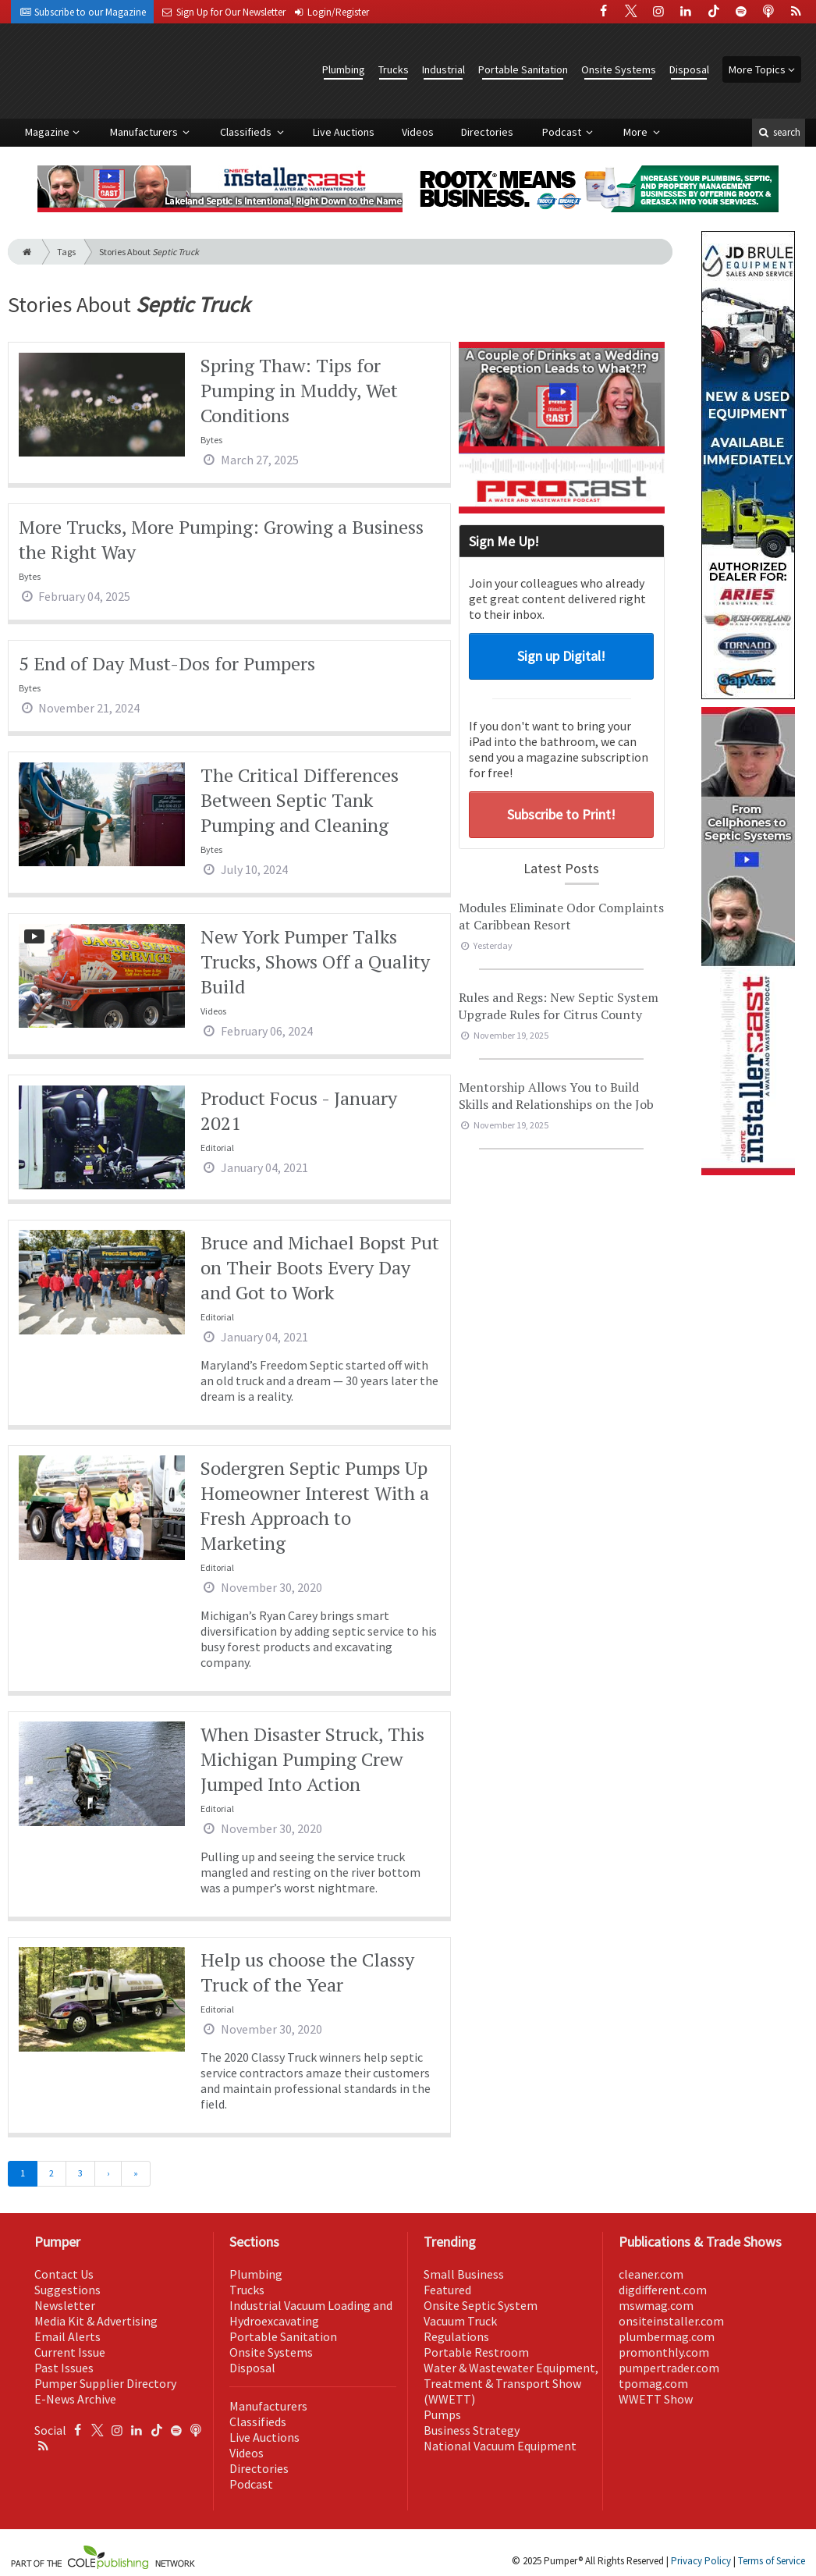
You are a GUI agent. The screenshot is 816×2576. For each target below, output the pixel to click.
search (778, 132)
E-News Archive (75, 2399)
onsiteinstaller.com (671, 2321)
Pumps (442, 2414)
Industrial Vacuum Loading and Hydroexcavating (310, 2313)
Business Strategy (472, 2430)
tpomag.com (653, 2383)
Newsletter (64, 2305)
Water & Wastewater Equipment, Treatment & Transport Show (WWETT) (511, 2383)
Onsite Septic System (480, 2305)
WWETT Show (656, 2399)
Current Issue (69, 2352)
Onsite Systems (618, 69)
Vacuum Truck (460, 2321)
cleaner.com (651, 2274)
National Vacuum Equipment (500, 2445)
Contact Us (64, 2274)
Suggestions (67, 2289)
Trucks (393, 69)
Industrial (443, 69)
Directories (487, 132)
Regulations (456, 2336)
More (636, 132)
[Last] (136, 2174)
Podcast (563, 132)
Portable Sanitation (523, 69)
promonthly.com (664, 2352)
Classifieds (247, 132)
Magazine (47, 132)
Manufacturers (145, 132)
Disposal (689, 69)
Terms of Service (771, 2560)
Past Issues (64, 2367)
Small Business (464, 2274)
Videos (418, 132)
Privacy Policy (701, 2560)
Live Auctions (343, 132)
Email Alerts (67, 2336)
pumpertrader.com (669, 2367)
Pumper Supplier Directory (105, 2383)
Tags (66, 252)
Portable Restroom (476, 2352)
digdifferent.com (663, 2289)
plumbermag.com (667, 2336)
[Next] (108, 2174)
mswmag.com (656, 2305)
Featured (447, 2289)
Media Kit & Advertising (96, 2321)
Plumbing (343, 69)
